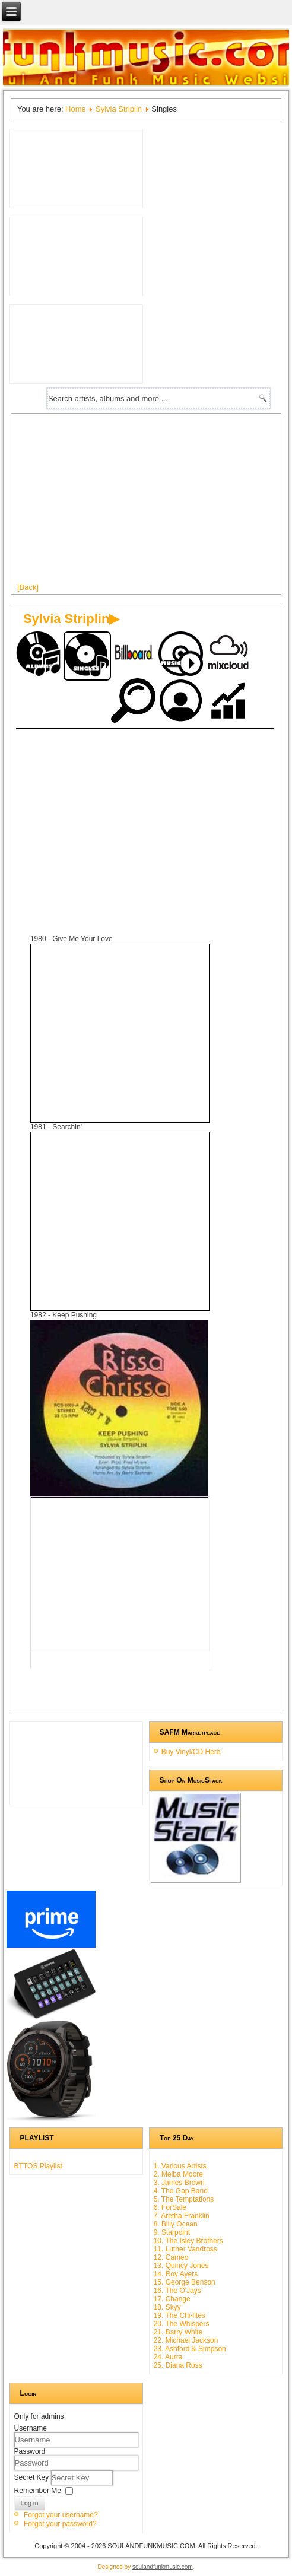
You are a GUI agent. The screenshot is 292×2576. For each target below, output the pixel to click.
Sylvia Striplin (119, 108)
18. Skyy (167, 2307)
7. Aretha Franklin (182, 2216)
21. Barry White (178, 2332)
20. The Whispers (182, 2324)
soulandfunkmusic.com (162, 2567)
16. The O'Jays (177, 2290)
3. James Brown (179, 2182)
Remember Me (37, 2490)
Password (30, 2451)
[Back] (28, 587)
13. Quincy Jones (181, 2265)
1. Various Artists (180, 2166)
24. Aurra (168, 2357)
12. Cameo (171, 2257)
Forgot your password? (60, 2524)
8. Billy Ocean (176, 2224)
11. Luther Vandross (185, 2249)
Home (75, 108)
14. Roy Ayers (176, 2274)
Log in (30, 2503)
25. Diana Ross (178, 2365)
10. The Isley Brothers (188, 2241)
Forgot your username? (61, 2515)
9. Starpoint (172, 2232)
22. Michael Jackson (186, 2340)
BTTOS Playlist (38, 2166)
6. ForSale (170, 2207)
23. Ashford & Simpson (190, 2349)
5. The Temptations (184, 2199)
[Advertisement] (139, 818)
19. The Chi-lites (179, 2315)
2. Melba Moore (178, 2174)
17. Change (172, 2299)
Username (30, 2428)
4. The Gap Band (181, 2191)
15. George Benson (184, 2282)
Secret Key (32, 2477)
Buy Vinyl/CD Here (191, 1752)
